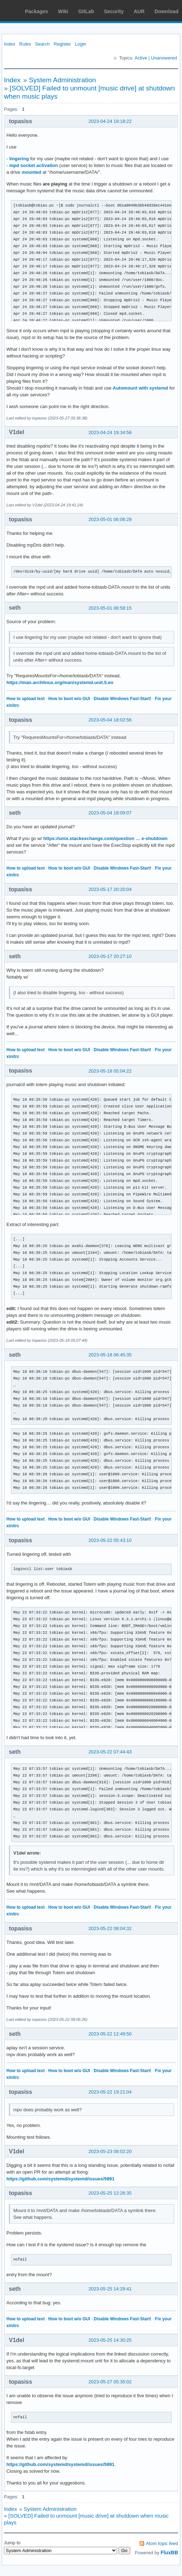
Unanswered (164, 58)
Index (9, 44)
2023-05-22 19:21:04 (110, 2092)
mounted (31, 172)
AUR (139, 11)
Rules (25, 44)
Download (166, 11)
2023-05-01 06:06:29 (110, 519)
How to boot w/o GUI (69, 698)
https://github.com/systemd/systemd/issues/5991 (60, 2178)
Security (114, 11)
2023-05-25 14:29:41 (110, 2288)
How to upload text (25, 698)
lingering (19, 158)
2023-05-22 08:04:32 (110, 1928)
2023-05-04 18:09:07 (110, 812)
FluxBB (169, 2552)
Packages (36, 11)
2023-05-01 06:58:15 (110, 608)
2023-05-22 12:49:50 (110, 2034)
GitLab (86, 11)
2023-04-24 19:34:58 (110, 432)
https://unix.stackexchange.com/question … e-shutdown (105, 838)
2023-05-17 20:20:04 (110, 889)
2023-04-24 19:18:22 (110, 121)
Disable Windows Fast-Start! (122, 698)
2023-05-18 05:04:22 (110, 1071)
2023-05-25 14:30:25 (110, 2340)
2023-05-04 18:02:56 (110, 720)
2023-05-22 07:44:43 (110, 1751)
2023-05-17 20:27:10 (110, 956)
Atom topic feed (162, 2543)
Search (42, 44)
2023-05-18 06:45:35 (110, 1354)
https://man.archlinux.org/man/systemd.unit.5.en (59, 682)
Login (80, 44)
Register (62, 44)
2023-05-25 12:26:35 (110, 2193)
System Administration (62, 80)
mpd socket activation (33, 165)
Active (141, 58)
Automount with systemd (140, 388)
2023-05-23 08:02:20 (110, 2151)
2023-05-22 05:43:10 (110, 1540)
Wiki (63, 11)
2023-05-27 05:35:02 (110, 2381)
